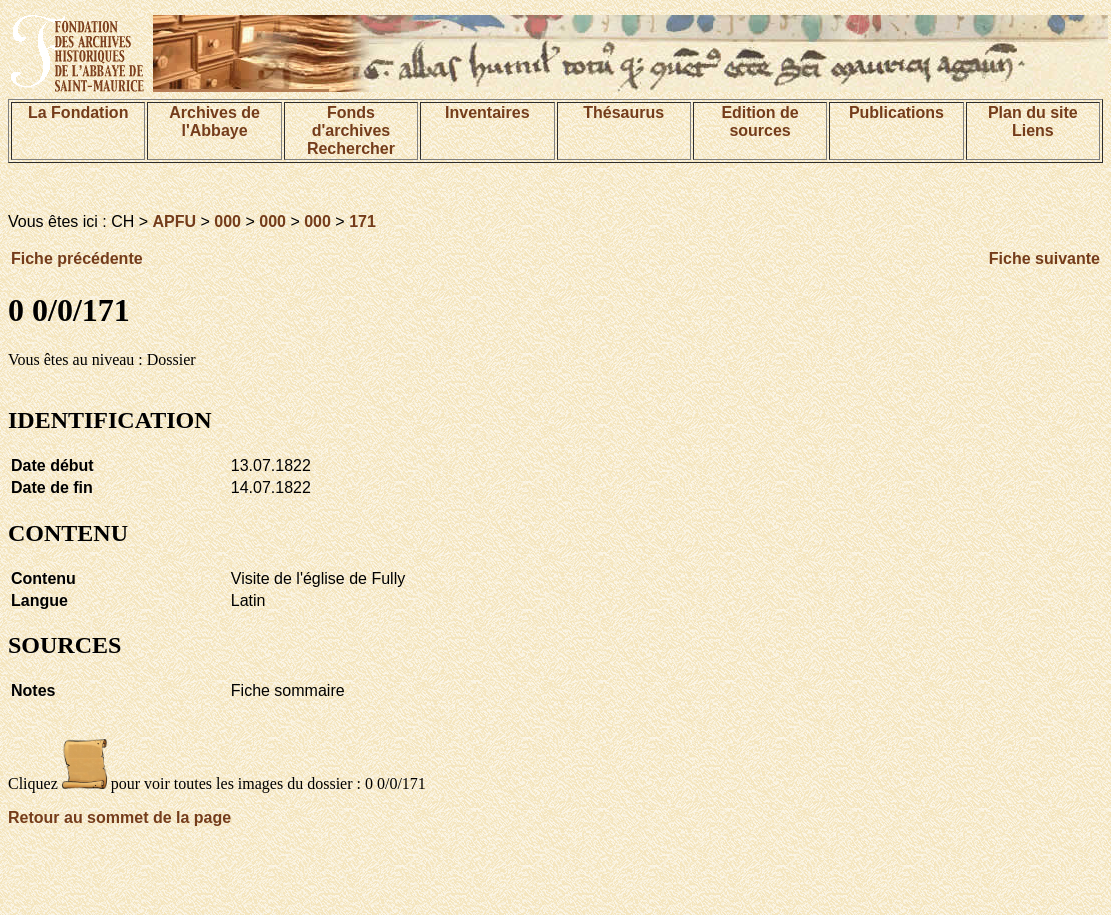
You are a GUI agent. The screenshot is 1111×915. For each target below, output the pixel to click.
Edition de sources (759, 121)
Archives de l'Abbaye (214, 121)
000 (227, 221)
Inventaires (487, 112)
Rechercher (351, 148)
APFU (175, 221)
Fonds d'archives (351, 121)
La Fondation (78, 112)
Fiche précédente (77, 258)
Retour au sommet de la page (119, 817)
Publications (896, 112)
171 (362, 221)
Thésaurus (623, 112)
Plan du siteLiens (1033, 121)
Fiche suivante (1044, 258)
